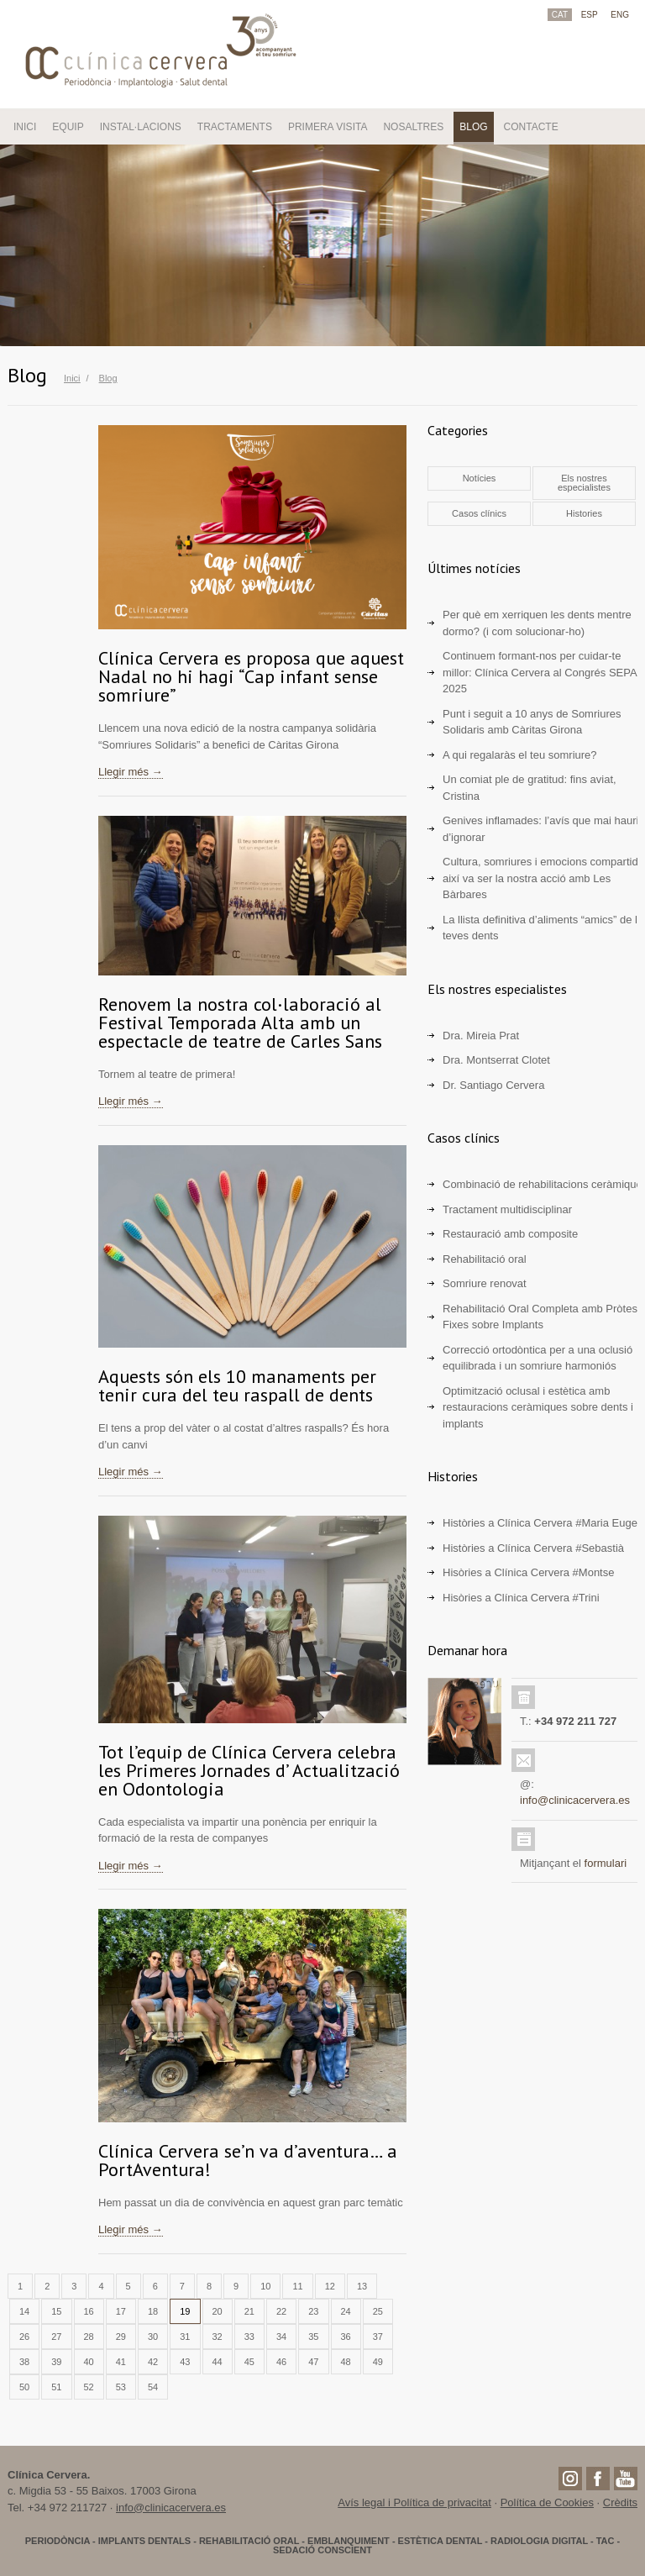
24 (346, 2311)
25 (378, 2311)
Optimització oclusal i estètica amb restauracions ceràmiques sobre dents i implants (538, 1407)
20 (217, 2311)
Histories (584, 513)
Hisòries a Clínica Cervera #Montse (528, 1572)
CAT (560, 14)
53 (121, 2387)
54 (153, 2387)
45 (249, 2362)
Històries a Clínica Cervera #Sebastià (533, 1548)
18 (153, 2311)
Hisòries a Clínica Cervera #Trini (521, 1597)
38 (24, 2362)
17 (121, 2311)
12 (330, 2286)
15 (56, 2311)
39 (56, 2362)
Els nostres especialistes (584, 482)
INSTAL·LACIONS (140, 127)
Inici (72, 378)
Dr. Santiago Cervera (493, 1085)
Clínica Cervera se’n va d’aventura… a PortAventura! (247, 2160)
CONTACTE (531, 127)
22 (281, 2311)
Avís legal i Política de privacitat (414, 2502)
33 (249, 2337)
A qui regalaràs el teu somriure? (520, 755)
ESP (589, 14)
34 (281, 2337)
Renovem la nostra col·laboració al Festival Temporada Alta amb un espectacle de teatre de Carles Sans (240, 1022)
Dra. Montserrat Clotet (496, 1060)
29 (121, 2337)
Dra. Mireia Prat (481, 1035)
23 (313, 2311)
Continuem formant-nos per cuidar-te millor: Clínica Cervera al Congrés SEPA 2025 (540, 672)
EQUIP (67, 127)
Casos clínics (479, 513)
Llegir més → (130, 771)
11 (297, 2286)
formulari (606, 1863)
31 (185, 2337)
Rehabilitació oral (485, 1259)
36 (346, 2337)
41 (121, 2362)
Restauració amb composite (510, 1234)
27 (56, 2337)
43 (185, 2362)
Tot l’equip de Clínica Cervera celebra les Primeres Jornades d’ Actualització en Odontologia (249, 1770)
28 (89, 2337)
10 (265, 2286)
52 (89, 2387)
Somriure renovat (485, 1283)
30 (153, 2337)
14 (24, 2311)
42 (153, 2362)
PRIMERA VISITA (327, 127)
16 (89, 2311)
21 (249, 2311)
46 (281, 2362)
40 (89, 2362)
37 (378, 2337)
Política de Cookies (547, 2502)
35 (313, 2337)
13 (362, 2286)
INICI (24, 127)
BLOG (473, 127)
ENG (620, 14)
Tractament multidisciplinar (507, 1209)
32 (217, 2337)
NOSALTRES (413, 127)
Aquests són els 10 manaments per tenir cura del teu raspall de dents (237, 1385)
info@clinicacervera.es (575, 1800)
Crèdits (620, 2502)
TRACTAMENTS (234, 127)
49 (378, 2362)
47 (313, 2362)
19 (185, 2311)
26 (24, 2337)
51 (56, 2387)
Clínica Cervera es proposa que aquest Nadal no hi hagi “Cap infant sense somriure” (251, 676)
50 (24, 2387)
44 (217, 2362)
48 (346, 2362)
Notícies (479, 478)
